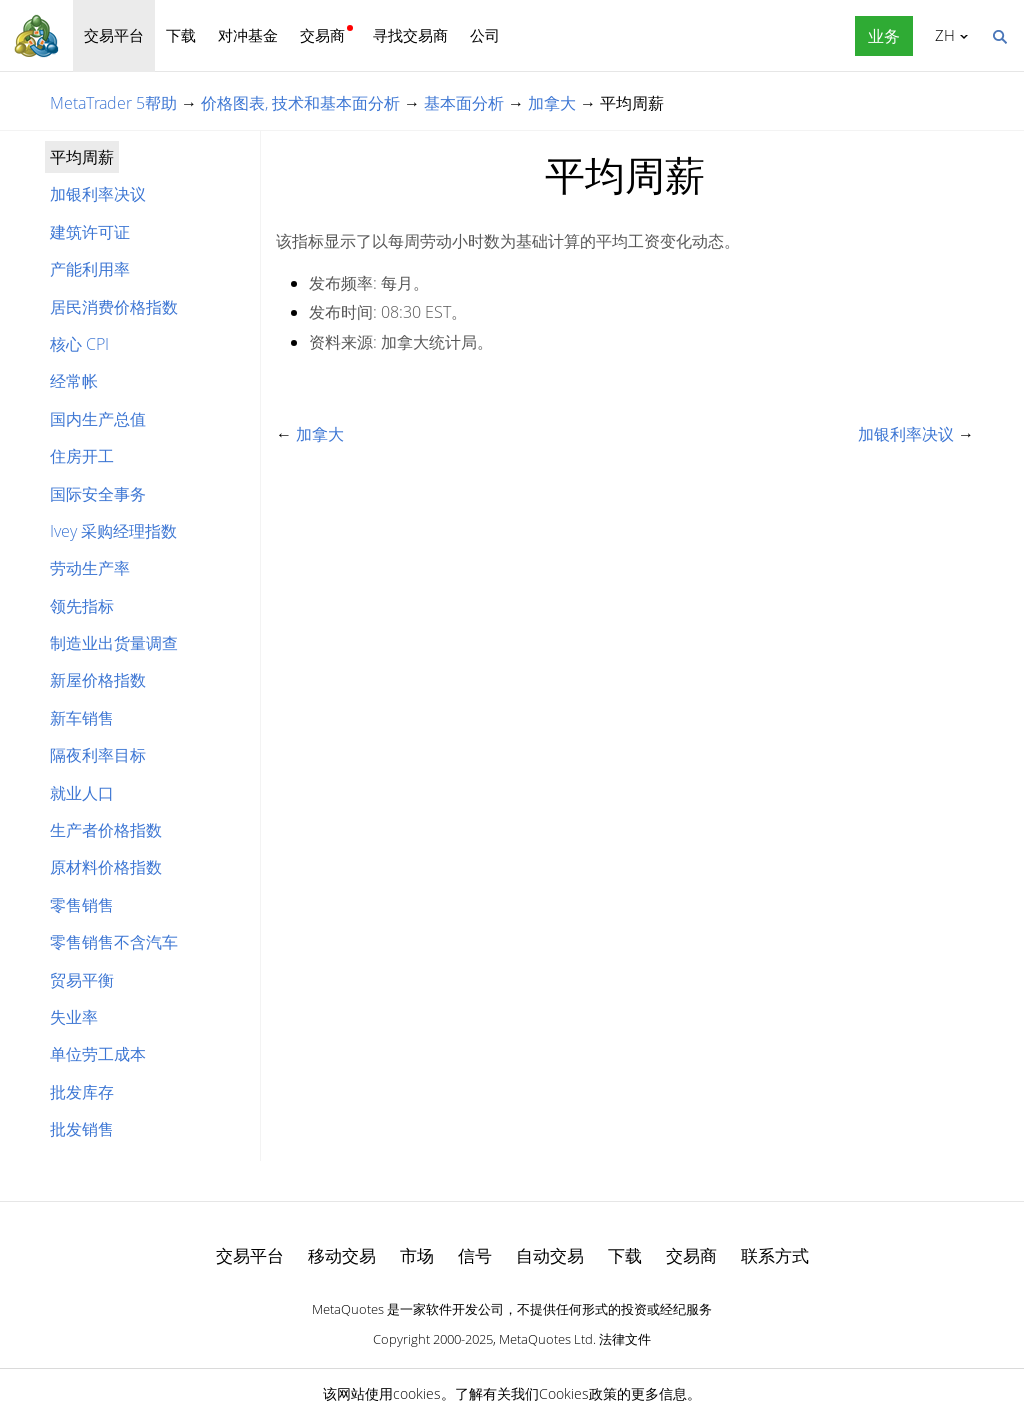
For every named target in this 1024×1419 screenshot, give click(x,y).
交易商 (322, 35)
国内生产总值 (98, 419)
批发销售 (82, 1129)
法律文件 (625, 1339)
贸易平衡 (82, 980)
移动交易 (342, 1255)
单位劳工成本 (98, 1054)
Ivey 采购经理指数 (113, 531)
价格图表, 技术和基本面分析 (300, 103)
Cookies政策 (578, 1393)
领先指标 (82, 606)
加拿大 (552, 103)
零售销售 (82, 905)
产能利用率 (90, 269)
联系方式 (775, 1255)
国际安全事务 (98, 494)
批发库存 (82, 1092)
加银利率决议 (98, 194)
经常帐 (74, 381)
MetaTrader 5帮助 (113, 103)
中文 (941, 35)
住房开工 (82, 456)
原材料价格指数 (106, 867)
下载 (181, 35)
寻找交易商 (410, 35)
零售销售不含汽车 (114, 942)
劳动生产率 (90, 568)
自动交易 (550, 1255)
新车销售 (82, 718)
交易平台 (114, 35)
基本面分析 (464, 103)
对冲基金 (248, 35)
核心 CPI (79, 344)
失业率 (74, 1017)
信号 (475, 1255)
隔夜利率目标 (98, 755)
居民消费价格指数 (114, 307)
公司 (485, 35)
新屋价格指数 (98, 680)
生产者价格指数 (106, 830)
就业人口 (82, 793)
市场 (417, 1255)
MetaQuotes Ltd (546, 1339)
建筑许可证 (90, 232)
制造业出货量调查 (114, 643)
